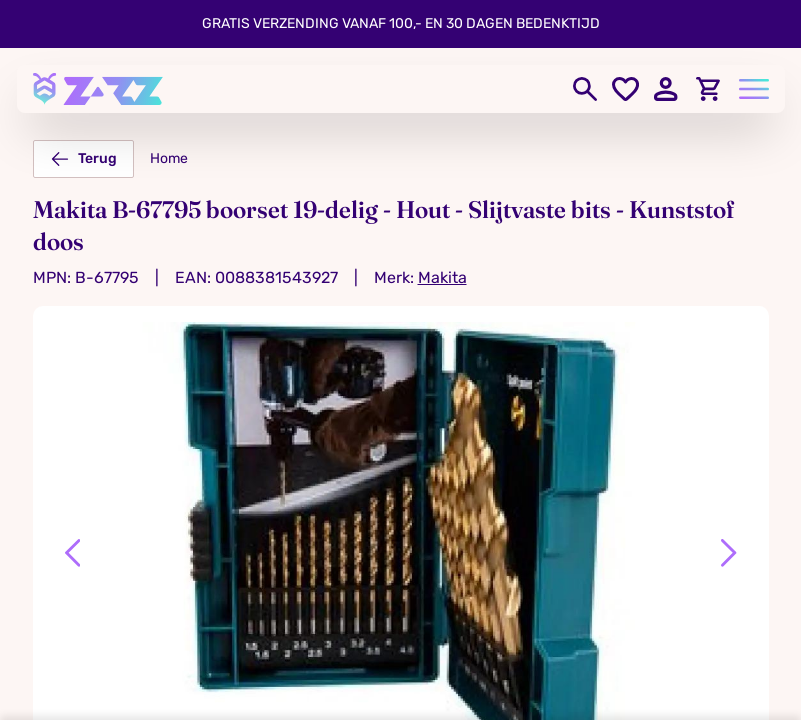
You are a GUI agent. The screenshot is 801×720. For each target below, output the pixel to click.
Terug (83, 159)
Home (169, 158)
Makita (442, 277)
